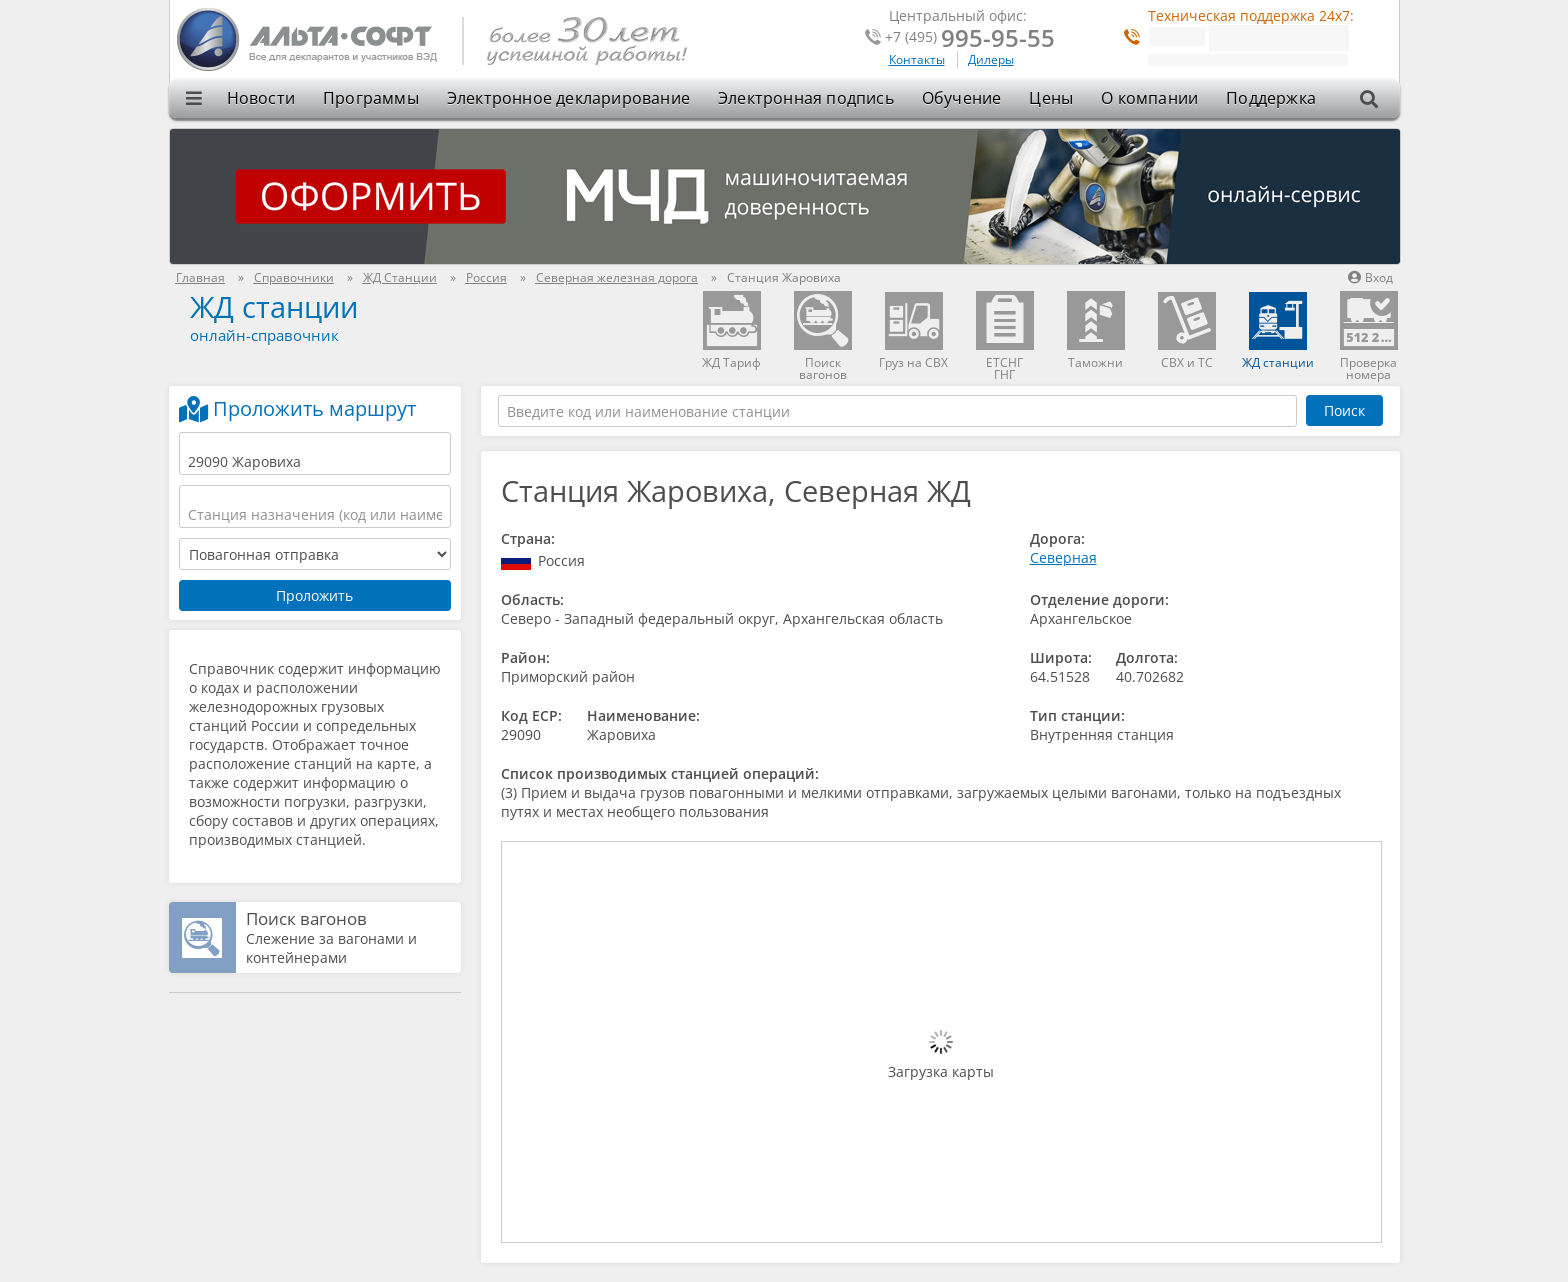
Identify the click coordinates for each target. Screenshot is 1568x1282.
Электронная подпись (806, 98)
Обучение (962, 98)
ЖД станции (274, 306)
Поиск (1344, 410)
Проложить (314, 595)
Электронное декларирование (568, 98)
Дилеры (991, 59)
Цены (1051, 98)
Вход (1370, 277)
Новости (261, 98)
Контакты (917, 59)
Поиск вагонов (306, 918)
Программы (371, 98)
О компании (1149, 98)
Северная (1063, 557)
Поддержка (1271, 98)
